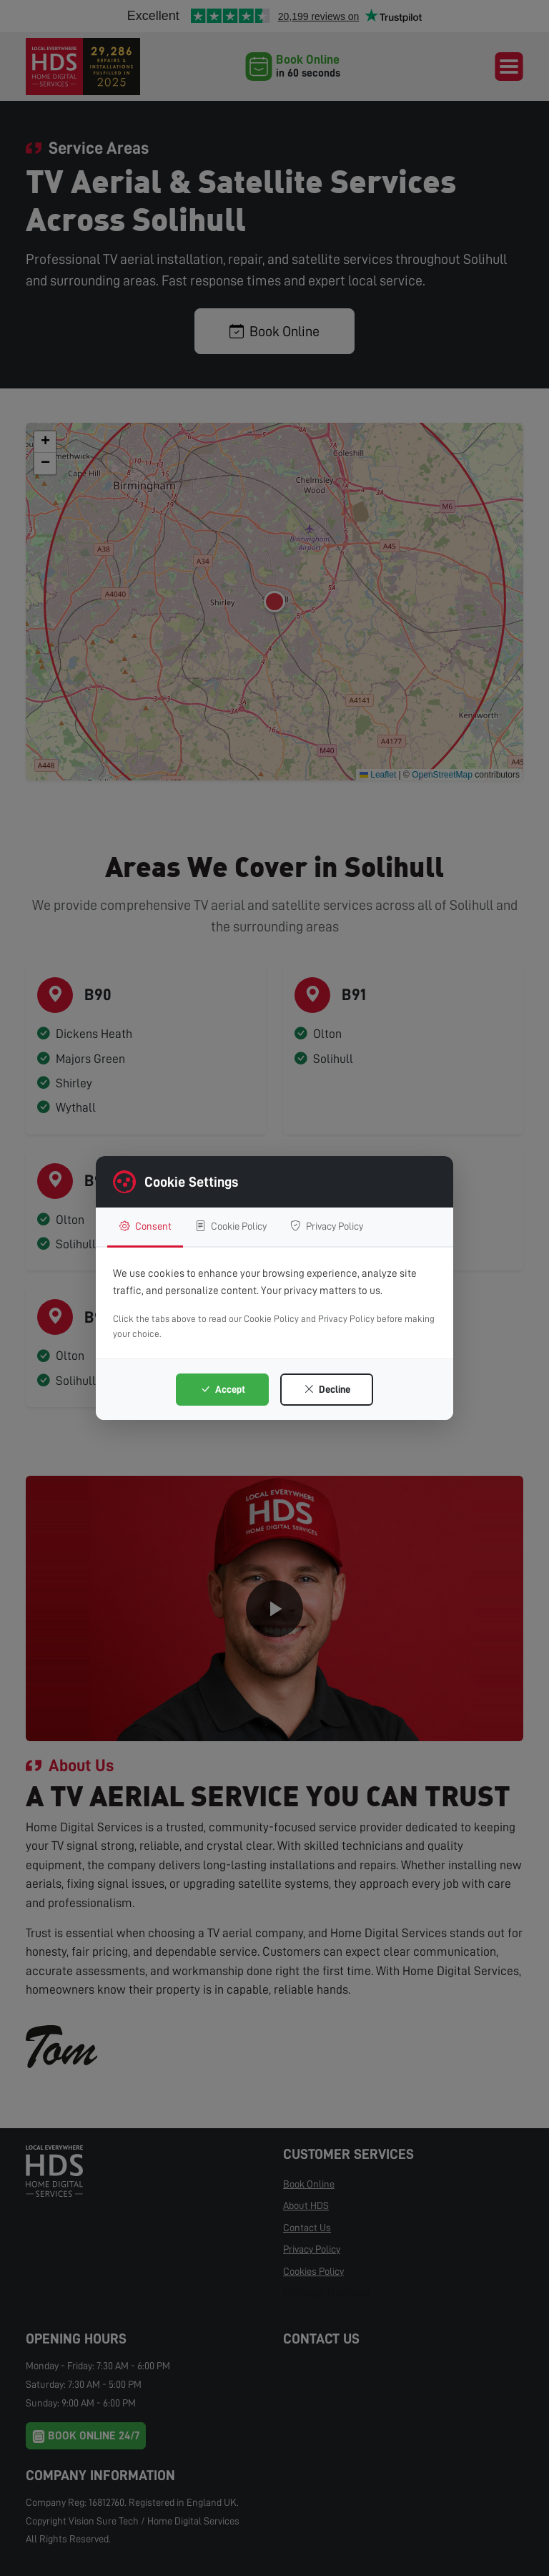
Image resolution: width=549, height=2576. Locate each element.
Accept (222, 1390)
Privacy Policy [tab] (351, 1226)
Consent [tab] (148, 1226)
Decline (327, 1390)
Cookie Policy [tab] (243, 1226)
